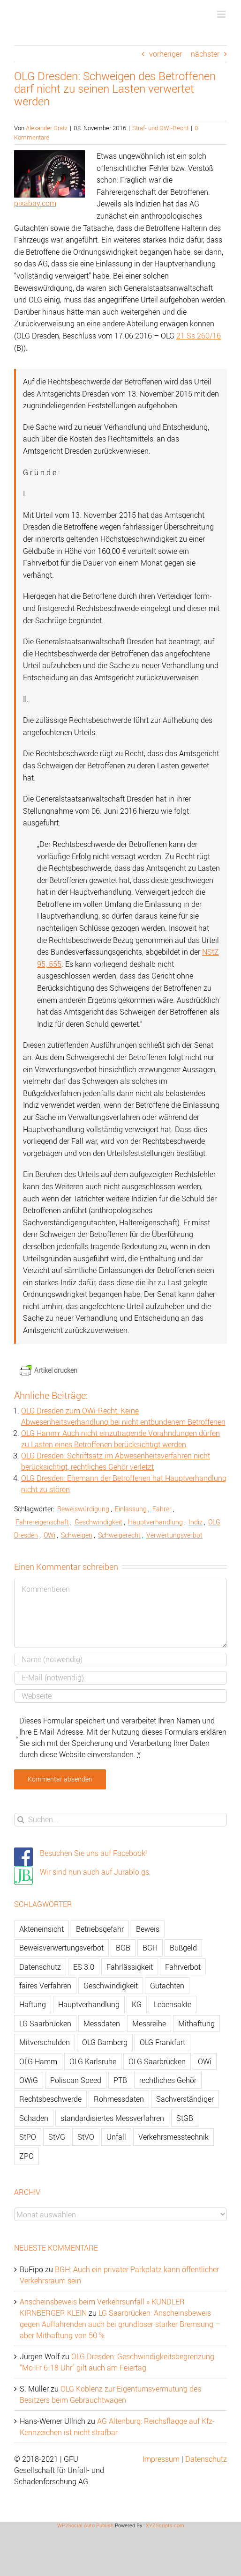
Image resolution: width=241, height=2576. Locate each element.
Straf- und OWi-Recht (160, 128)
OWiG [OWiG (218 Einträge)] (28, 2080)
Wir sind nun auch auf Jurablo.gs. (95, 1872)
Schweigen (76, 1535)
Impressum (161, 2459)
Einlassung (131, 1508)
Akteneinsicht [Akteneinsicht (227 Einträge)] (41, 1929)
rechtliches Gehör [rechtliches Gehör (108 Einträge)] (167, 2080)
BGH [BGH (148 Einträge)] (150, 1948)
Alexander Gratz (47, 128)
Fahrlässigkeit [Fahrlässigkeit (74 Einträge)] (129, 1967)
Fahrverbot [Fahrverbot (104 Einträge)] (183, 1967)
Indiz (195, 1521)
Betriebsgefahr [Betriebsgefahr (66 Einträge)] (100, 1929)
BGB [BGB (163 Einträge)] (123, 1948)
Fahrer (162, 1508)
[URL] (120, 1696)
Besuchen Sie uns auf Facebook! (93, 1853)
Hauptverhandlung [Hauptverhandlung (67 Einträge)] (89, 2004)
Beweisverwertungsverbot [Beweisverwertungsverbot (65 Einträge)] (61, 1948)
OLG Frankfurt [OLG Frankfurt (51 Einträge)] (162, 2042)
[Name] (120, 1659)
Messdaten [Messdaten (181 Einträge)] (101, 2023)
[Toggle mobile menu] (222, 14)
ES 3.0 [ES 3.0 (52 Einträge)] (83, 1967)
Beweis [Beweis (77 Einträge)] (147, 1929)
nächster (205, 54)
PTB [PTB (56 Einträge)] (120, 2080)
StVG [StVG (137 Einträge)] (56, 2137)
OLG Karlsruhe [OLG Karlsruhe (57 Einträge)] (92, 2061)
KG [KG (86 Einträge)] (137, 2004)
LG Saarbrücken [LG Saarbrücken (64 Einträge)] (45, 2023)
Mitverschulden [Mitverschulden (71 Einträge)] (44, 2042)
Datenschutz (206, 2459)
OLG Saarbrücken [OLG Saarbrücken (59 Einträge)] (157, 2061)
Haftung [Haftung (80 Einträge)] (32, 2004)
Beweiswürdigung (83, 1508)
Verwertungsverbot (174, 1535)
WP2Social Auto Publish (85, 2525)
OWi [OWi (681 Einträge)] (204, 2061)
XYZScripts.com (165, 2525)
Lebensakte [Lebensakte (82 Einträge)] (172, 2004)
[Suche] (21, 1819)
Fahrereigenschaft (42, 1521)
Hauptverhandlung (155, 1521)
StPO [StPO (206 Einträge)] (27, 2137)
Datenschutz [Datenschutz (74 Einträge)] (40, 1967)
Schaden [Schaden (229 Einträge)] (33, 2118)
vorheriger (165, 54)
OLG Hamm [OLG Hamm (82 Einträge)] (38, 2061)
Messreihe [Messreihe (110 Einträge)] (149, 2023)
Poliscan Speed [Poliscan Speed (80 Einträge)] (75, 2080)
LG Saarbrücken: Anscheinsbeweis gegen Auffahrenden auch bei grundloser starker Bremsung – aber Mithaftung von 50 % (120, 2324)
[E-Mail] (120, 1678)
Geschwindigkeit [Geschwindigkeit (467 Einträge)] (110, 1985)
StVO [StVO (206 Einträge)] (85, 2137)
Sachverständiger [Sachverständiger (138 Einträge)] (185, 2099)
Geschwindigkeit (98, 1521)
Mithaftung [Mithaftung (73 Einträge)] (196, 2023)
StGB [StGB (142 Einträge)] (184, 2118)
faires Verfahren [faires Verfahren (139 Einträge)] (45, 1985)
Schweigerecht (119, 1535)
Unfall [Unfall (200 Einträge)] (116, 2137)
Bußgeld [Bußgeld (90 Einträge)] (183, 1948)
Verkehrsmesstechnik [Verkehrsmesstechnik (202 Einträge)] (173, 2137)
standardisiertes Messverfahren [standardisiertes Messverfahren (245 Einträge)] (112, 2118)
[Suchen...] (120, 1819)
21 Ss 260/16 (198, 336)
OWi (49, 1535)
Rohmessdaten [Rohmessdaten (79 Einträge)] (119, 2099)
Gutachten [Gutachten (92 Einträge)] (167, 1985)
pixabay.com (35, 203)
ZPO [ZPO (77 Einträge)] (26, 2156)
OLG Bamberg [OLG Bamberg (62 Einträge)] (105, 2042)
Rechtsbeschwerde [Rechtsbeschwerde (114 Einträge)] (50, 2099)
